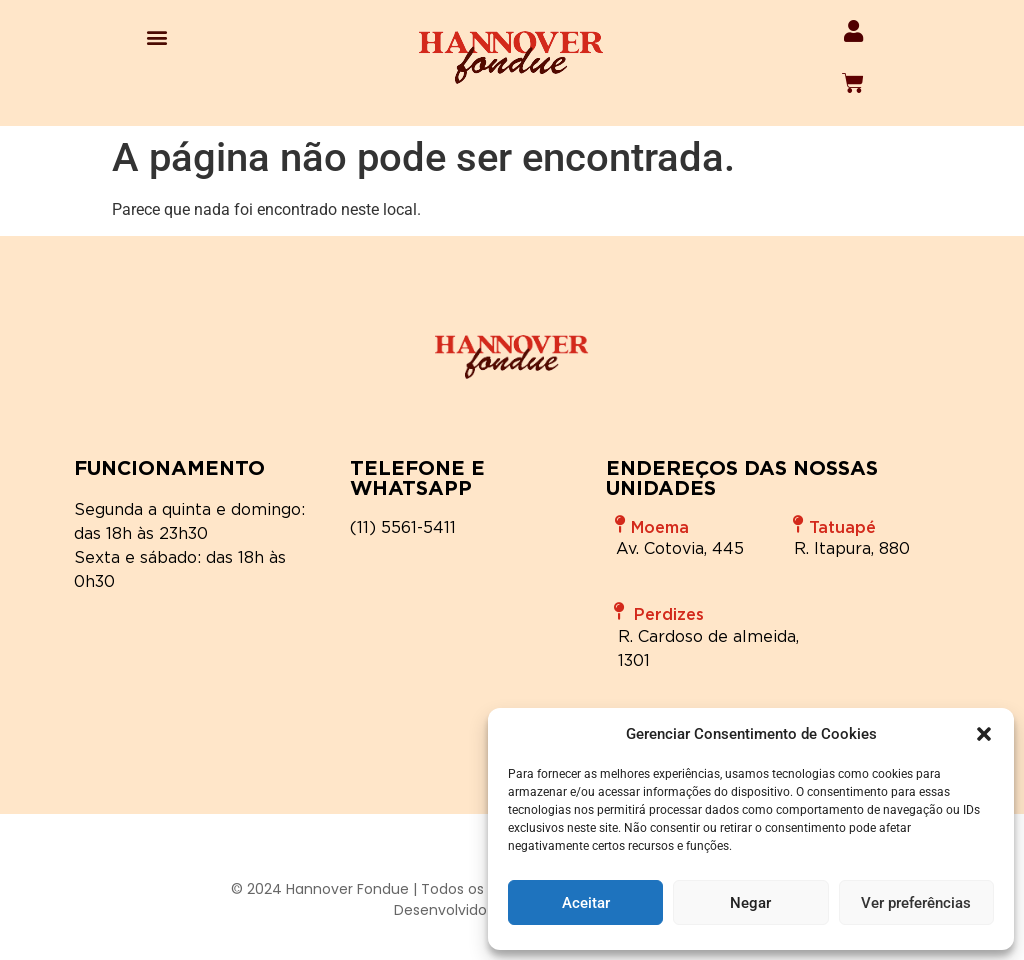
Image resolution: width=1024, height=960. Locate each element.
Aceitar (586, 903)
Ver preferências (916, 903)
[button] (984, 734)
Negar (750, 903)
